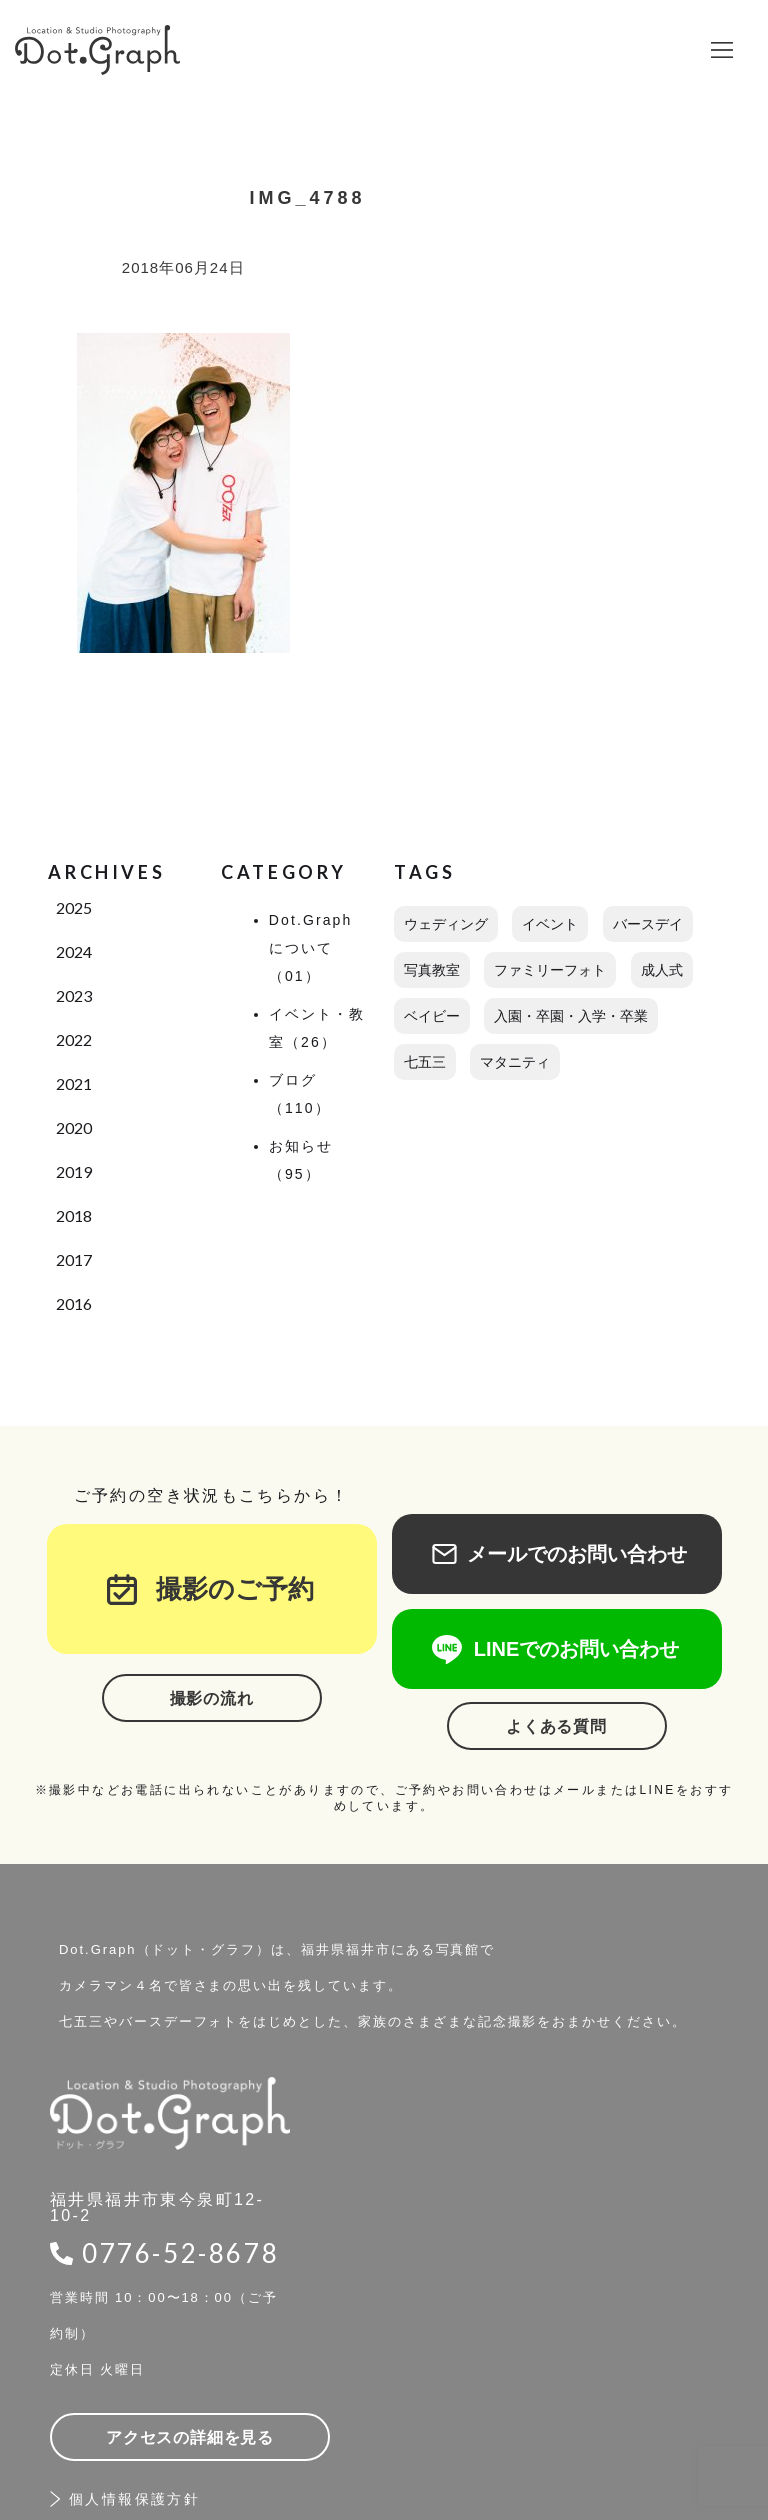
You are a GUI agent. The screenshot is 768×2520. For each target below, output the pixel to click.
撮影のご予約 (222, 1589)
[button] (722, 50)
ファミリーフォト (550, 970)
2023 (74, 995)
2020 (74, 1127)
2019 (74, 1171)
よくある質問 (556, 1726)
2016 (74, 1303)
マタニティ (515, 1062)
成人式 (662, 970)
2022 (74, 1039)
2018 (74, 1215)
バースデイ (648, 924)
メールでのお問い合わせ (557, 1554)
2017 (74, 1259)
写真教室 (432, 970)
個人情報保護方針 (134, 2499)
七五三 (425, 1062)
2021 (74, 1083)
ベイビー (432, 1016)
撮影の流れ (212, 1698)
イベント (550, 924)
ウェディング (446, 924)
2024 (74, 951)
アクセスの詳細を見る (190, 2437)
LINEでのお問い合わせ (557, 1649)
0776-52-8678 (180, 2253)
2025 (74, 907)
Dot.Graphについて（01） (311, 948)
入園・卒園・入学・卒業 (571, 1016)
